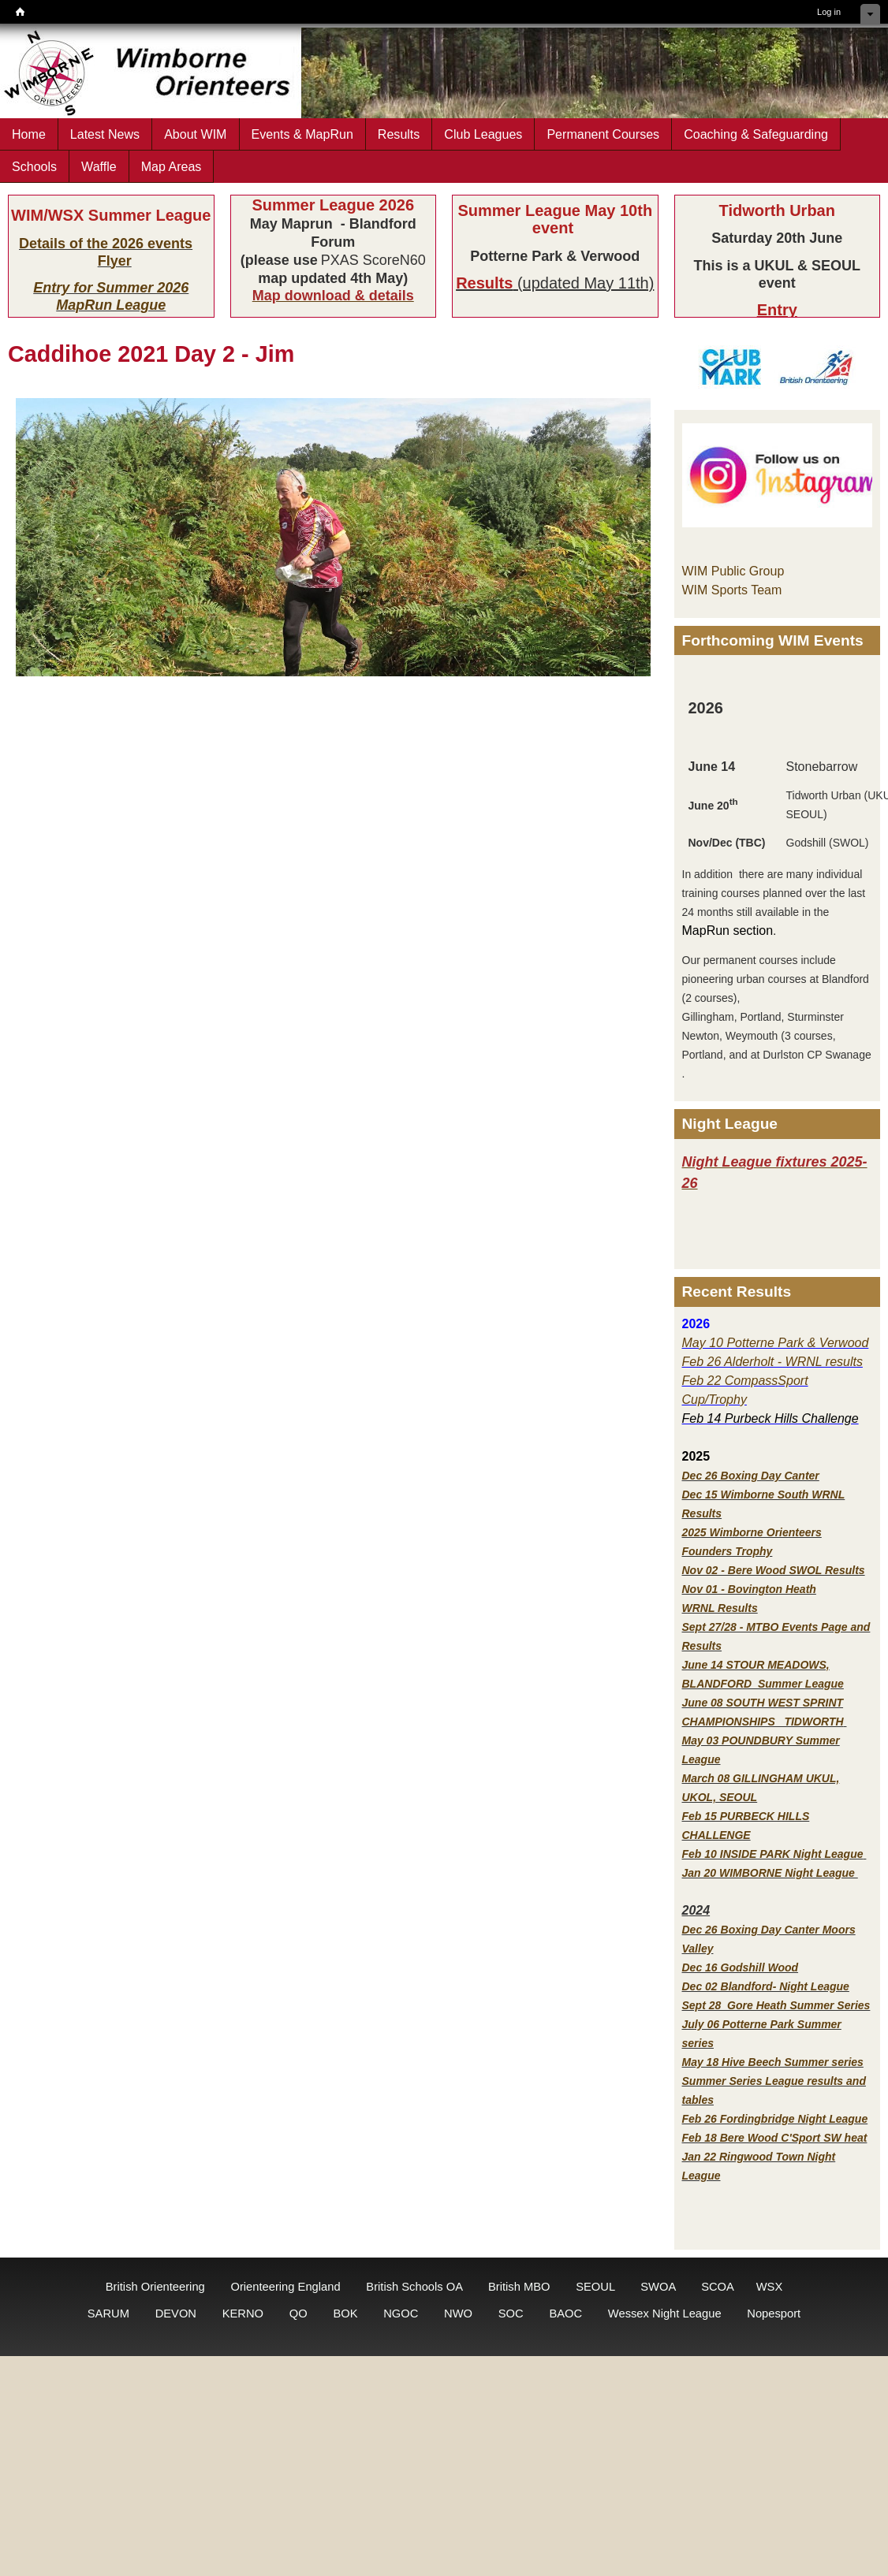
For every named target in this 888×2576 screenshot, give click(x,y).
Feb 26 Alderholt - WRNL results (772, 1361)
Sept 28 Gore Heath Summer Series (776, 2005)
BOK (345, 2313)
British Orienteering (155, 2286)
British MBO (519, 2286)
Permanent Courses (603, 134)
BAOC (565, 2313)
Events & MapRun (302, 134)
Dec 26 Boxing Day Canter (750, 1475)
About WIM (195, 134)
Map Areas (171, 166)
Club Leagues (483, 134)
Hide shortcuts (870, 14)
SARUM (108, 2313)
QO (298, 2313)
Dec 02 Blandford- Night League (765, 1986)
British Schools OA (414, 2286)
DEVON (175, 2313)
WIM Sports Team (732, 590)
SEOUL (595, 2286)
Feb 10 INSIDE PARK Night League (773, 1854)
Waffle (99, 166)
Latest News (105, 134)
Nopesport (773, 2313)
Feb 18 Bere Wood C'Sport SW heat (774, 2137)
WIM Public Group (733, 571)
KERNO (242, 2313)
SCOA (717, 2286)
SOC (511, 2313)
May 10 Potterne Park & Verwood (775, 1342)
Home (29, 134)
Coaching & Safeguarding (756, 134)
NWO (458, 2313)
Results (399, 134)
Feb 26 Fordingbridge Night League (775, 2119)
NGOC (400, 2313)
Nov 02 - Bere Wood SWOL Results (773, 1570)
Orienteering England (285, 2286)
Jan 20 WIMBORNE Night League (770, 1873)
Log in (829, 12)
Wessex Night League (665, 2313)
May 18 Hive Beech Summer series (773, 2062)
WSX (769, 2286)
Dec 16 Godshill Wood (740, 1967)
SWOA (657, 2286)
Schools (34, 166)
